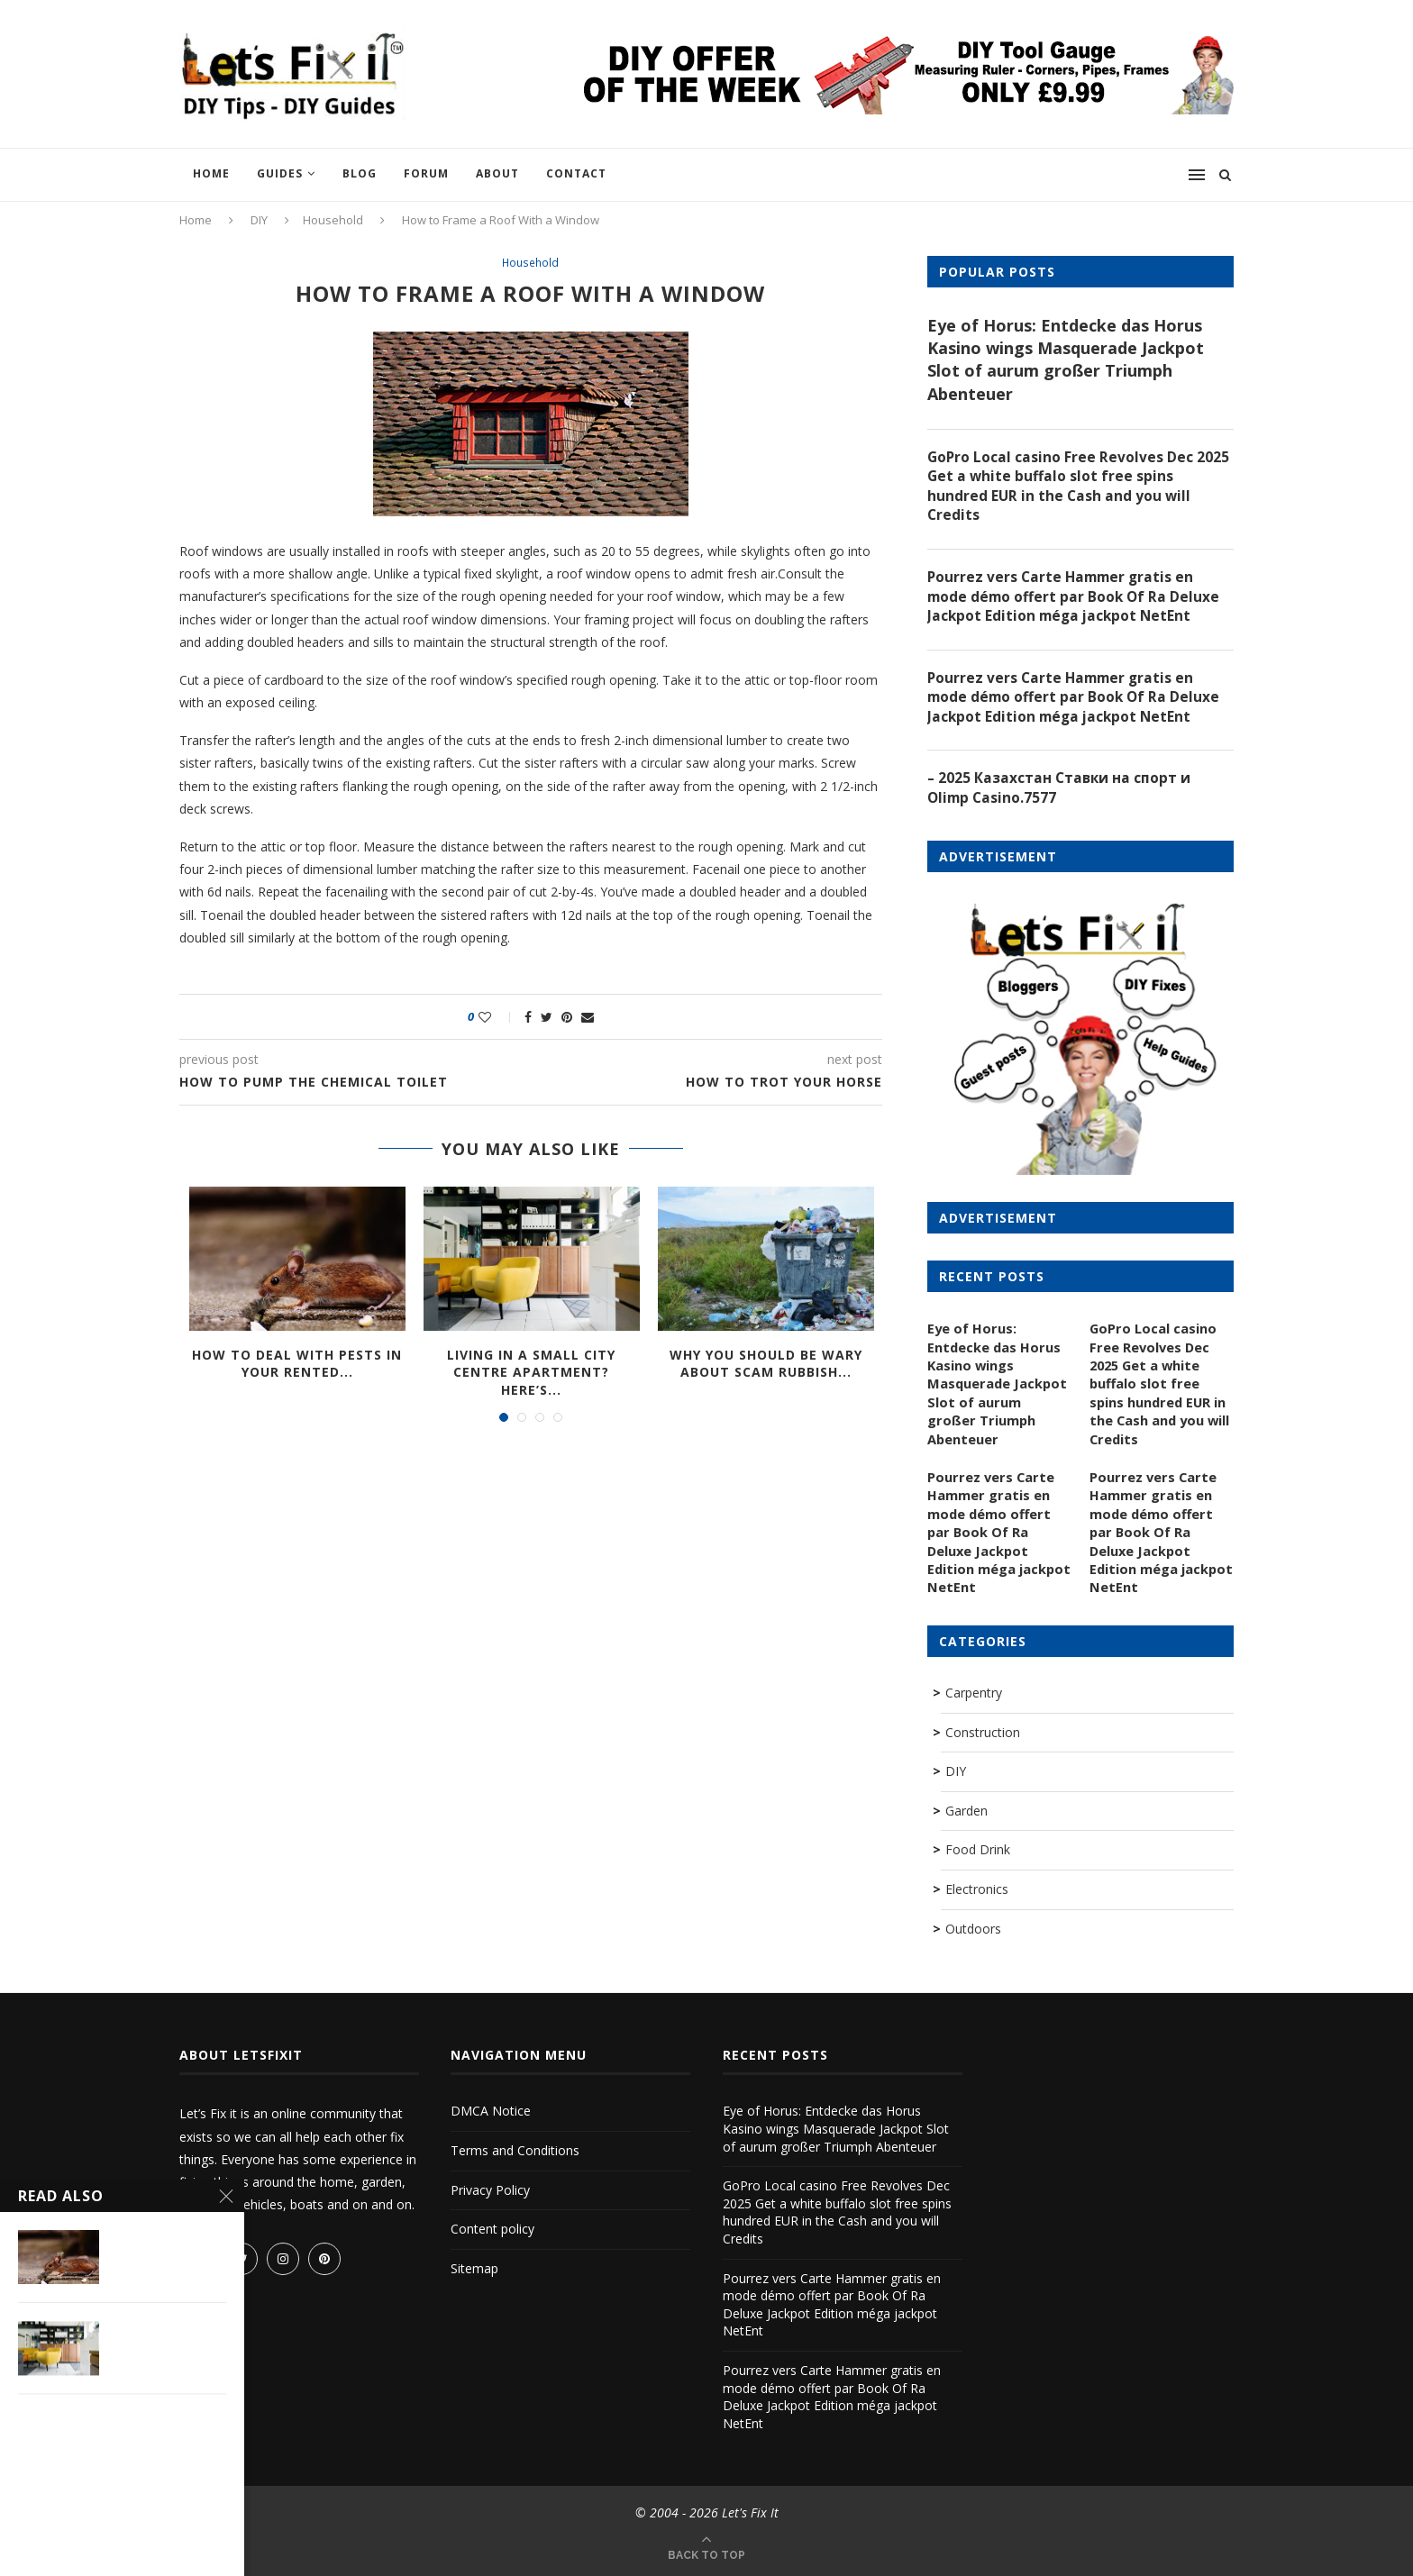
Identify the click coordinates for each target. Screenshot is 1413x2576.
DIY (259, 220)
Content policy (492, 2227)
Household (333, 220)
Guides (280, 173)
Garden (966, 1808)
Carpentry (973, 1690)
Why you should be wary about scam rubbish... (766, 1364)
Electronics (976, 1887)
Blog (359, 173)
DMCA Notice (491, 2109)
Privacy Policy (490, 2188)
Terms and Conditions (515, 2148)
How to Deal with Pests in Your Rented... (297, 1364)
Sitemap (474, 2266)
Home (211, 173)
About (497, 173)
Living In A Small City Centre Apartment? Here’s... (531, 1373)
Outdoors (973, 1926)
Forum (426, 173)
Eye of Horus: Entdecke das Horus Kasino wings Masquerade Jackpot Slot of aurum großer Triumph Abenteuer (1065, 359)
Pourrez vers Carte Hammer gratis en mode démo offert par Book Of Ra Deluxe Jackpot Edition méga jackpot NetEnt (1076, 600)
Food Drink (977, 1848)
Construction (982, 1730)
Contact (576, 173)
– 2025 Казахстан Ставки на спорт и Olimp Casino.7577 (1060, 796)
